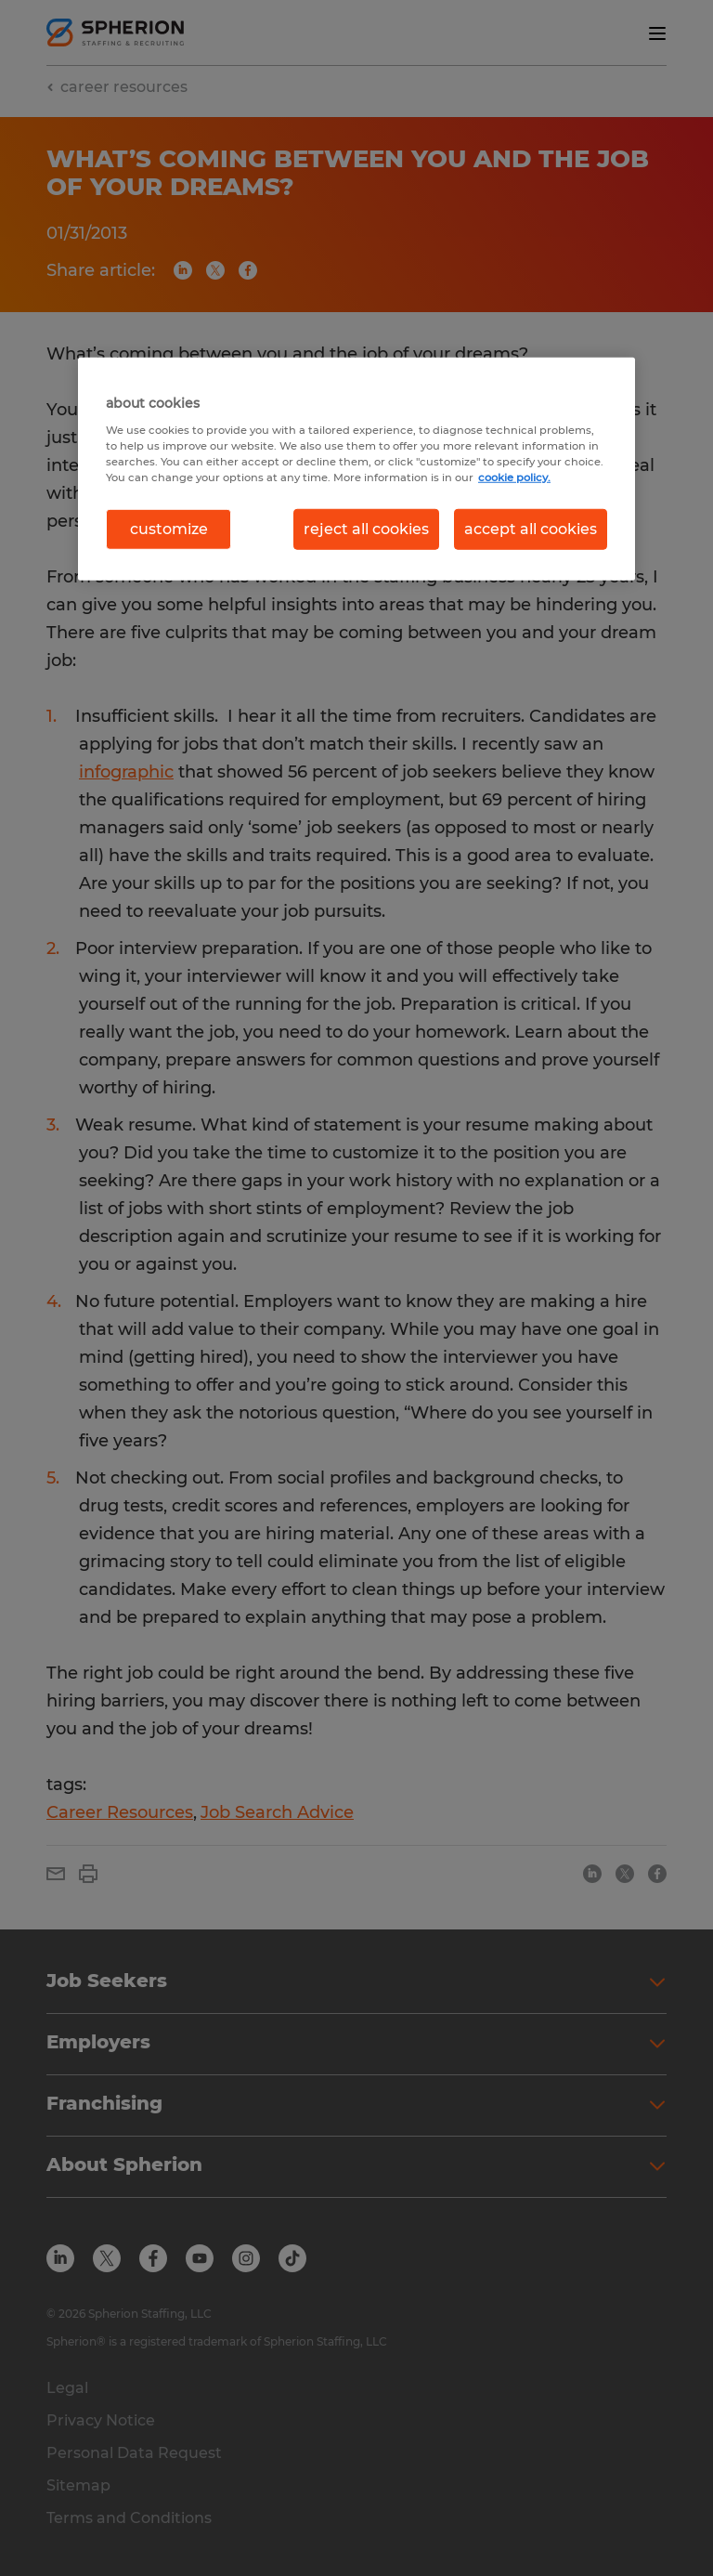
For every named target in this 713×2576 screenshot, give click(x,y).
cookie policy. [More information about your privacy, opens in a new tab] (514, 476)
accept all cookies (530, 529)
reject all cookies (366, 529)
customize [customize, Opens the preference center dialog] (169, 529)
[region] (356, 469)
